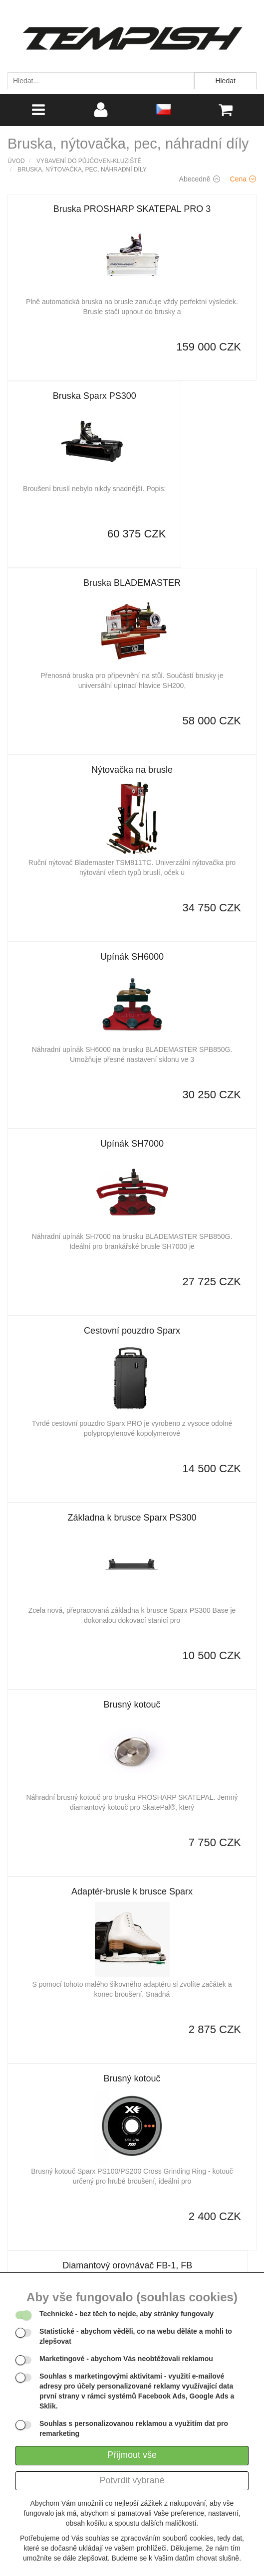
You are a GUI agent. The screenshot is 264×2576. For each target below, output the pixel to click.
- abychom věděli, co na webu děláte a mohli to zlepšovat (135, 2336)
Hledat (225, 81)
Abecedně (199, 179)
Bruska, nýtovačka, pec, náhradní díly (82, 169)
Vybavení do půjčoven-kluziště (89, 161)
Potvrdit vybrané (131, 2480)
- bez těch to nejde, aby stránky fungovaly (126, 2314)
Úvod (16, 161)
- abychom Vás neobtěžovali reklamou (126, 2359)
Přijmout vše (132, 2455)
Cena (243, 179)
